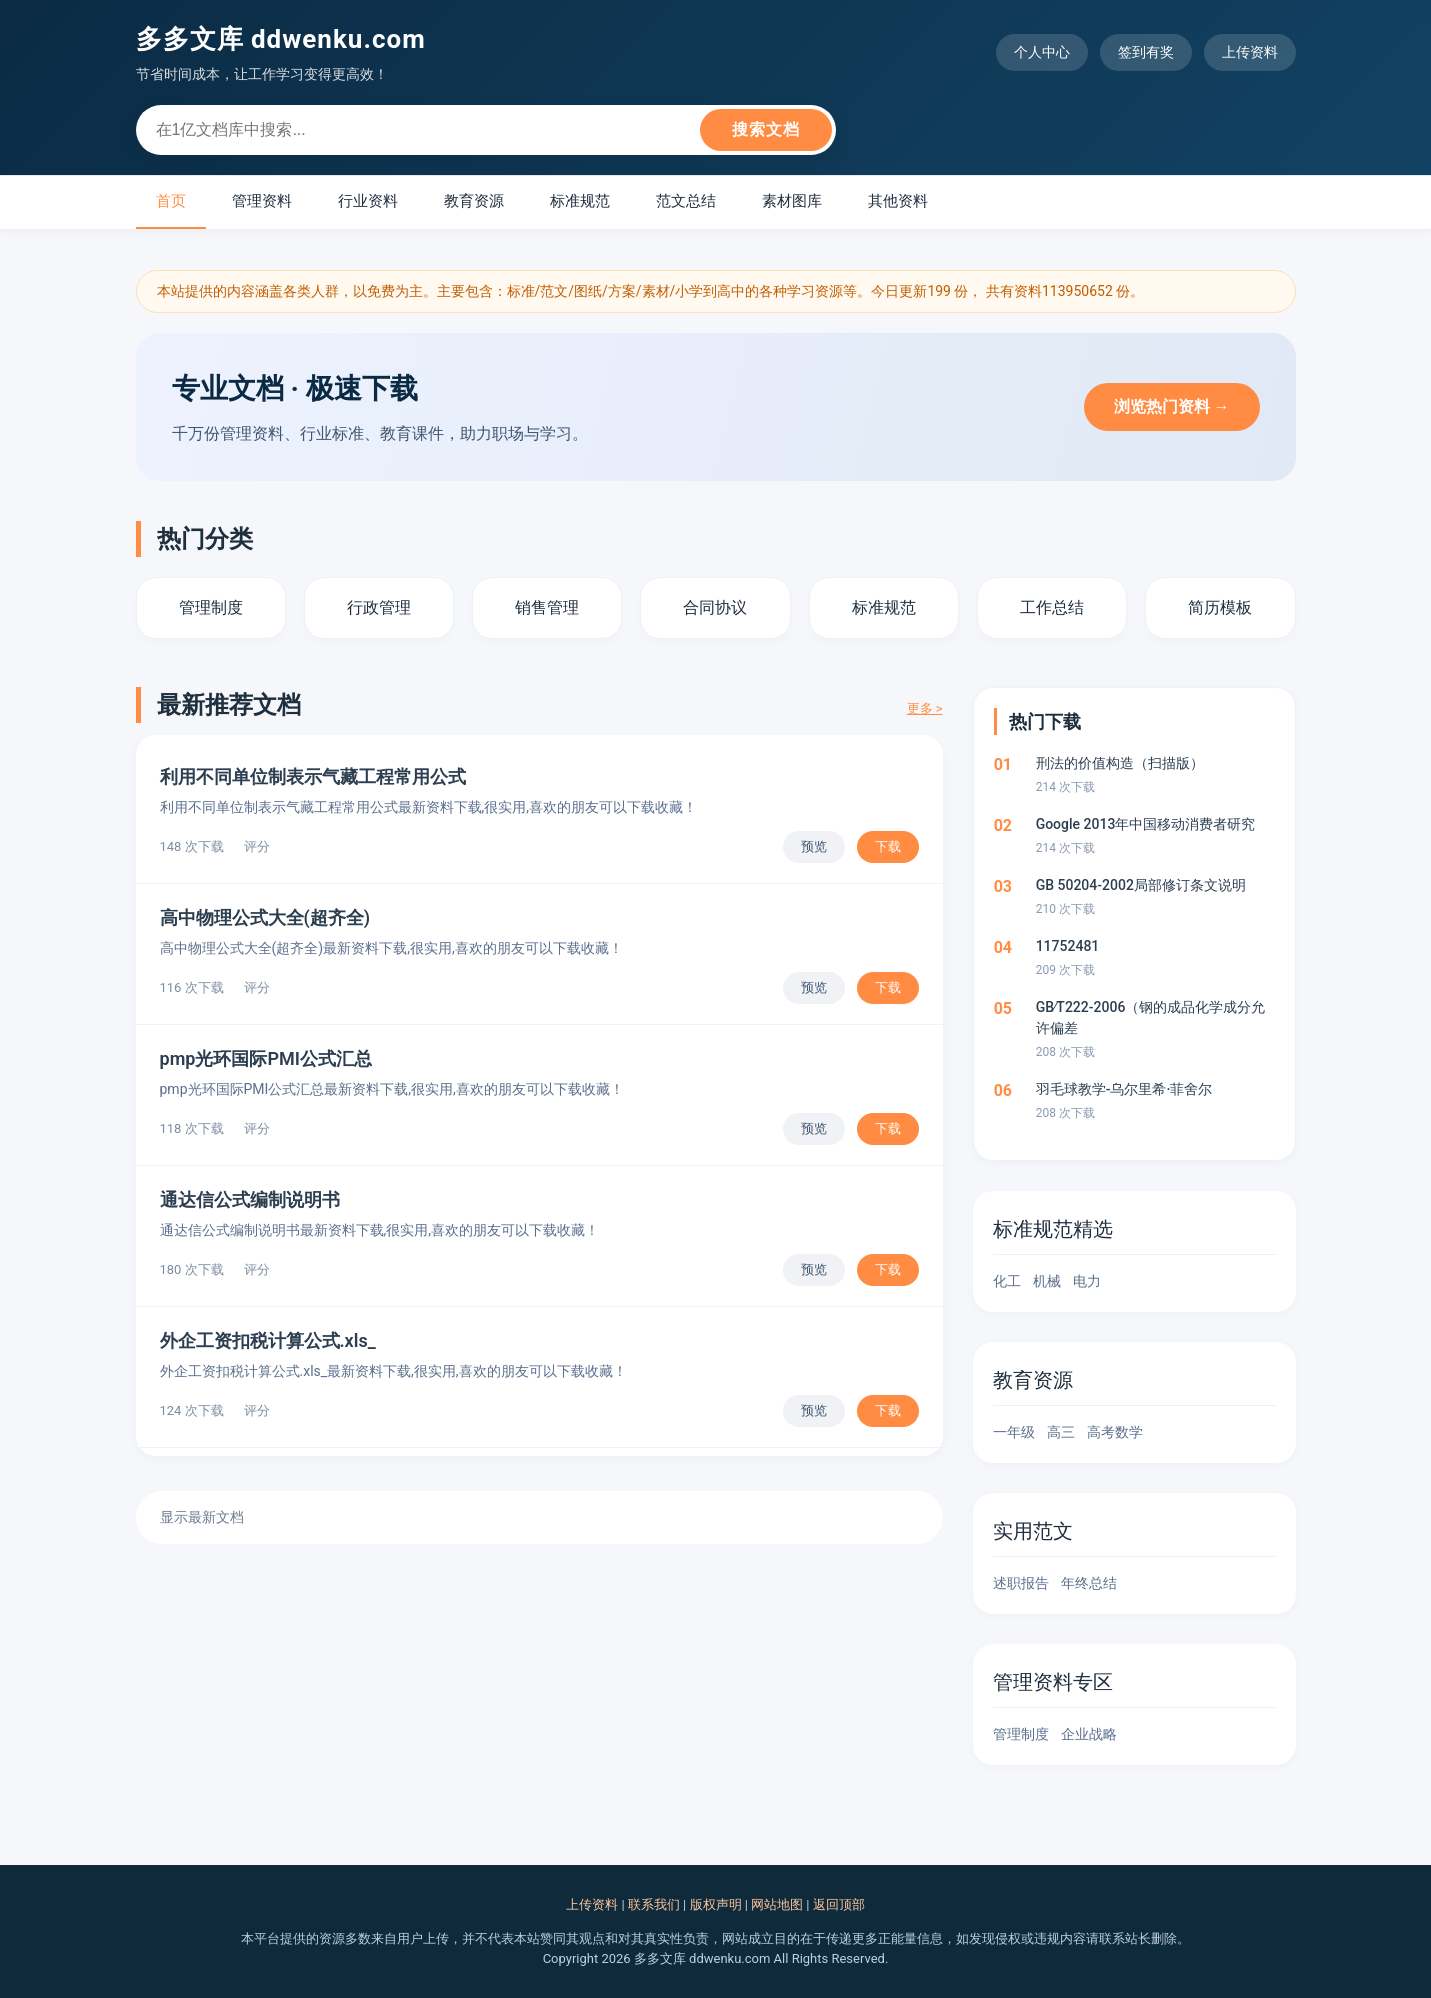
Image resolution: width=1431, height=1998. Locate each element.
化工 (1007, 1281)
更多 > (925, 708)
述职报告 (1021, 1583)
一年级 (1014, 1432)
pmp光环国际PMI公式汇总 (266, 1058)
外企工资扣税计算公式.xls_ (268, 1340)
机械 (1047, 1281)
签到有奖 (1146, 52)
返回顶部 (839, 1904)
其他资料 (898, 201)
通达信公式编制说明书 (250, 1199)
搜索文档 (766, 129)
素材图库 (792, 201)
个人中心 (1042, 52)
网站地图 (777, 1904)
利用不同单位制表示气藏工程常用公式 (313, 776)
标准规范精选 (1053, 1229)
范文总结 (686, 201)
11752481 (1068, 946)
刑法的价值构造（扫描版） (1120, 763)
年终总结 (1089, 1583)
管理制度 (1021, 1734)
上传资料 (1250, 52)
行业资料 (368, 201)
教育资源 (474, 201)
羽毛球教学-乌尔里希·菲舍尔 (1124, 1089)
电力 (1087, 1281)
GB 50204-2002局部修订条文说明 (1141, 885)
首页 (171, 201)
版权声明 (716, 1904)
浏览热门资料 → (1172, 406)
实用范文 (1033, 1531)
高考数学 (1115, 1432)
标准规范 (580, 201)
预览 (814, 846)
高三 (1061, 1432)
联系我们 (654, 1904)
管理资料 (262, 201)
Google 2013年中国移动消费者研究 (1146, 824)
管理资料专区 (1053, 1682)
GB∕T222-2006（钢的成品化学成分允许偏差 (1151, 1017)
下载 (888, 846)
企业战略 (1089, 1734)
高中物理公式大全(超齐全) (265, 917)
